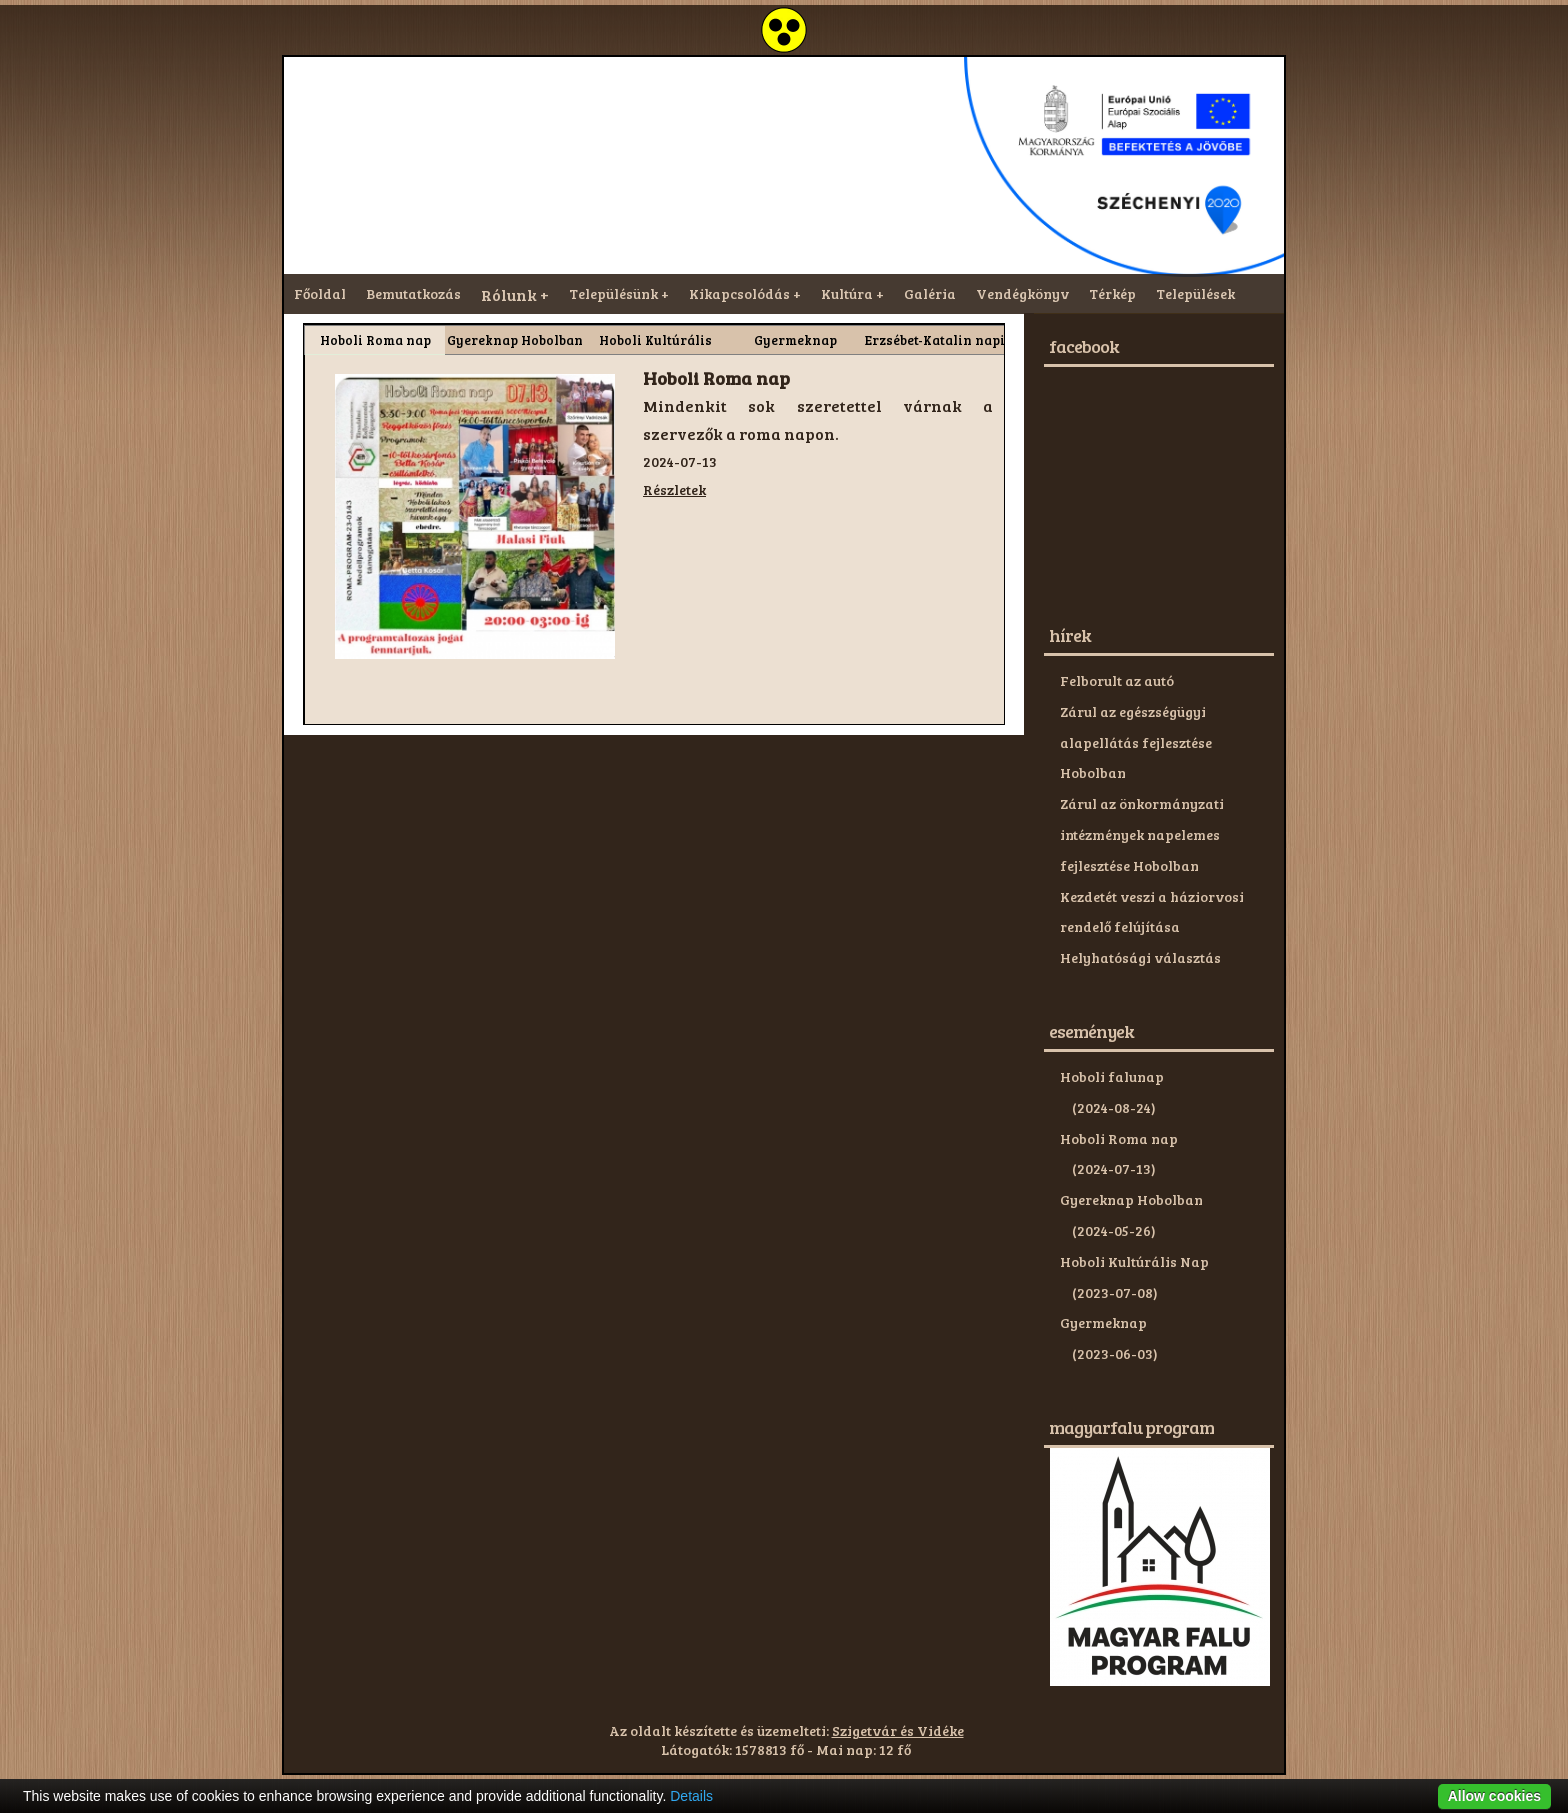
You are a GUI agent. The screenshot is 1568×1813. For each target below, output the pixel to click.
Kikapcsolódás (739, 293)
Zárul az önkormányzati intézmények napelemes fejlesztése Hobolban (1142, 834)
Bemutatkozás (413, 293)
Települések (1195, 293)
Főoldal (320, 293)
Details (691, 1796)
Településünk (613, 293)
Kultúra (847, 293)
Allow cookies (1494, 1796)
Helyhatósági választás (1140, 957)
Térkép (1112, 293)
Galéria (930, 293)
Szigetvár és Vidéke (898, 1730)
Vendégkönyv (1022, 293)
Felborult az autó (1117, 680)
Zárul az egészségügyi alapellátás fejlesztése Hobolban (1136, 742)
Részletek (674, 489)
